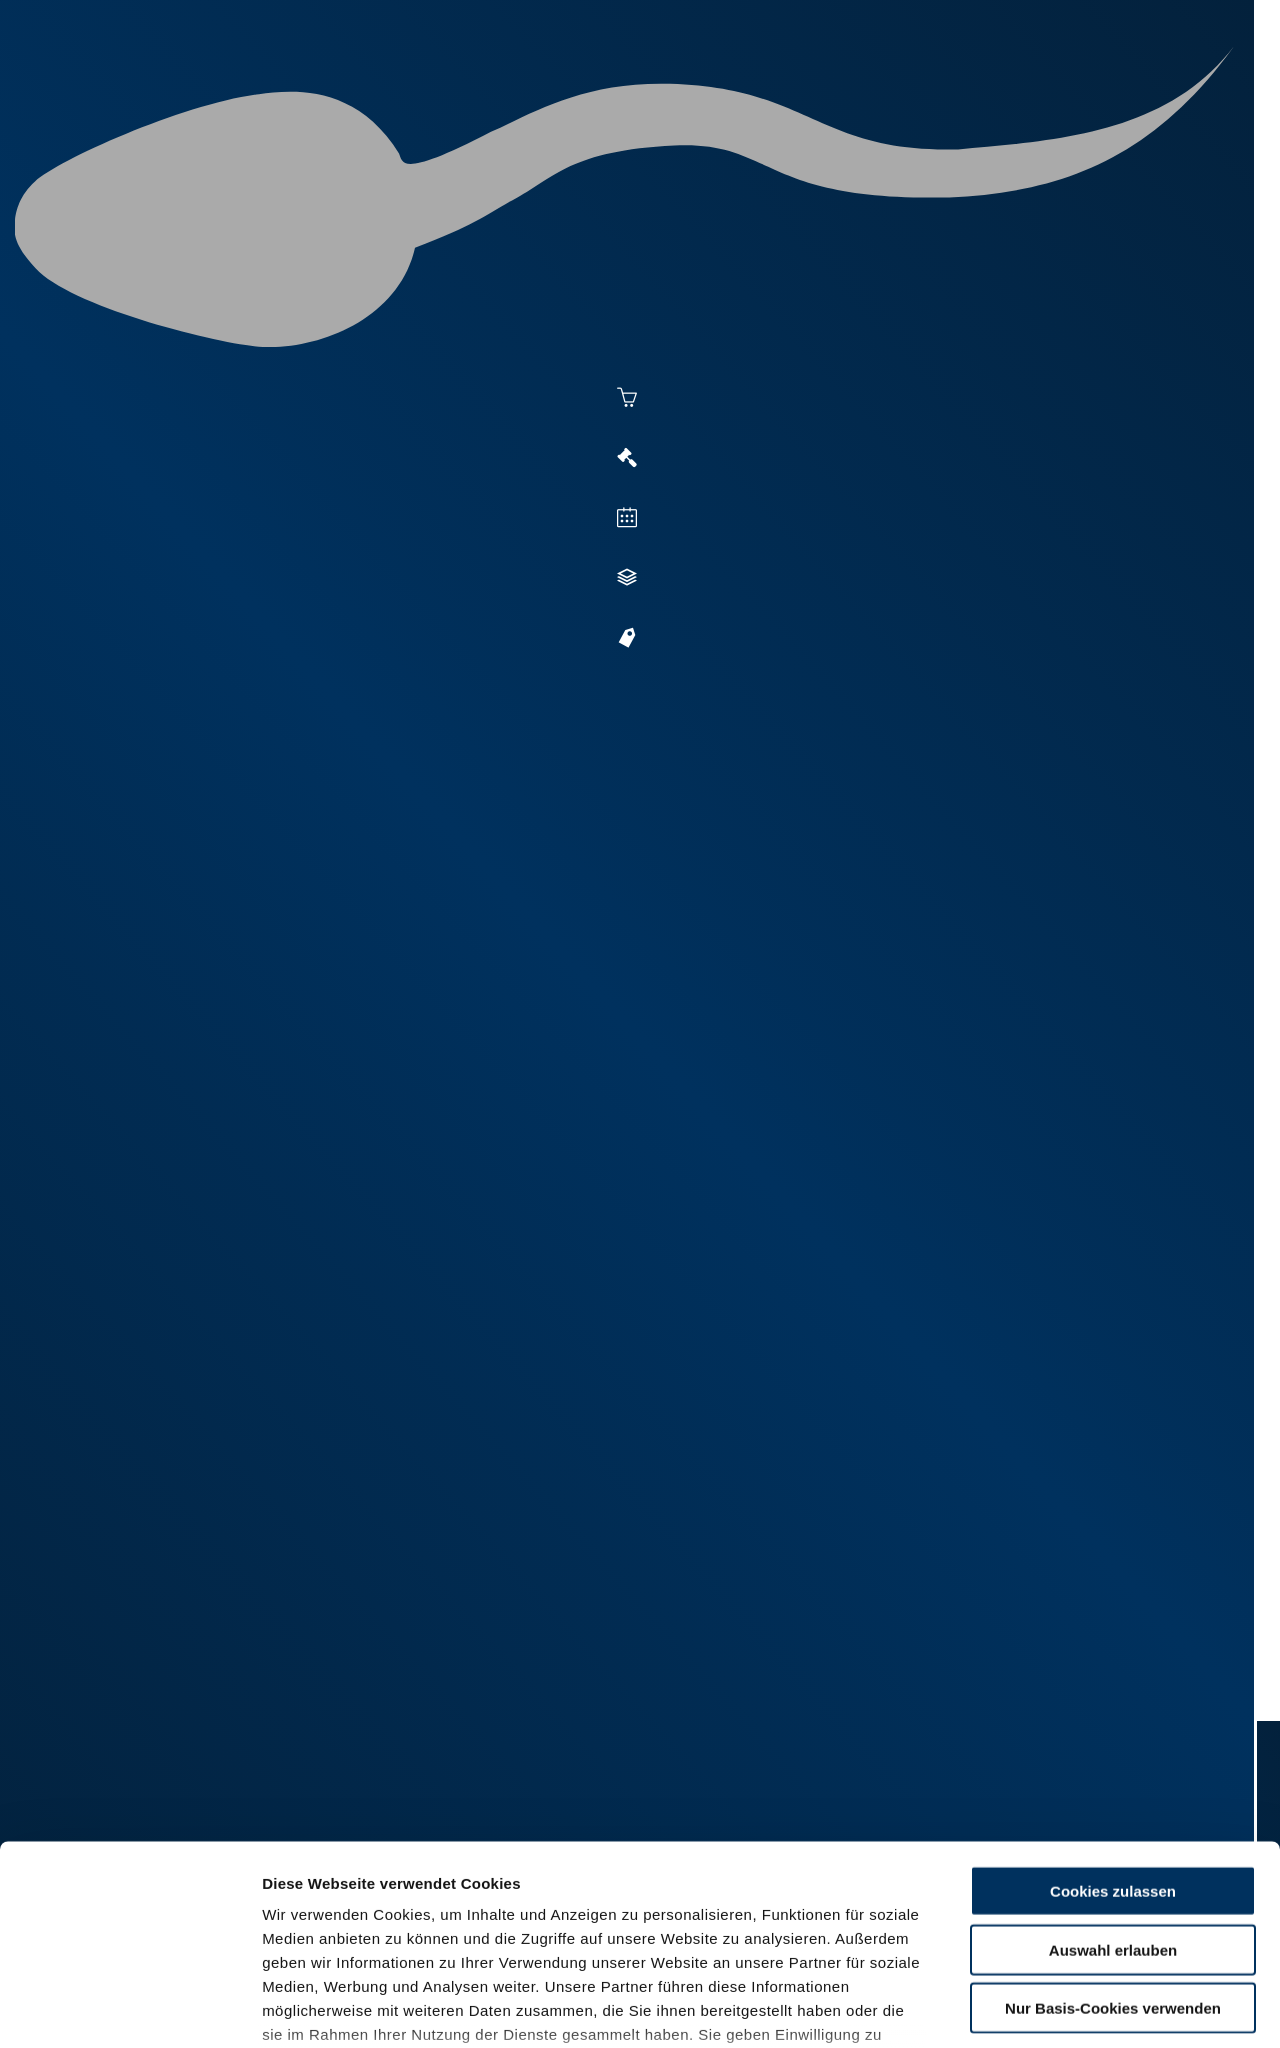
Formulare (1096, 92)
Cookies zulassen (1113, 1739)
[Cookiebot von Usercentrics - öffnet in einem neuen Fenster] (129, 2009)
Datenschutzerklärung (346, 1930)
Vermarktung (676, 92)
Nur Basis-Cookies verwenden (1113, 1856)
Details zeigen (1091, 2008)
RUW (1180, 92)
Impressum (485, 1930)
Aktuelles (436, 92)
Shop (1001, 92)
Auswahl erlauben (1113, 1797)
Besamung (548, 92)
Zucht (786, 92)
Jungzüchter (896, 92)
